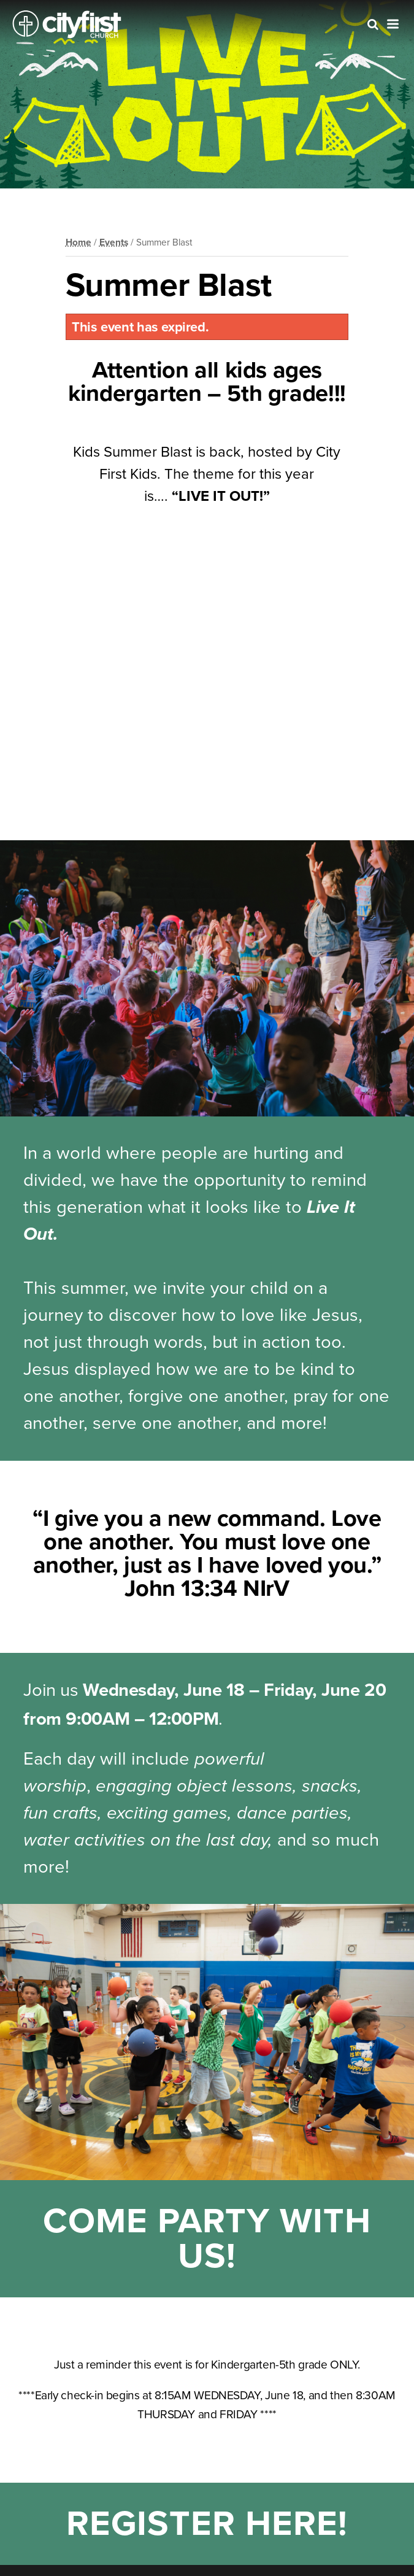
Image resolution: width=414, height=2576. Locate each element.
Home (78, 242)
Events (113, 242)
